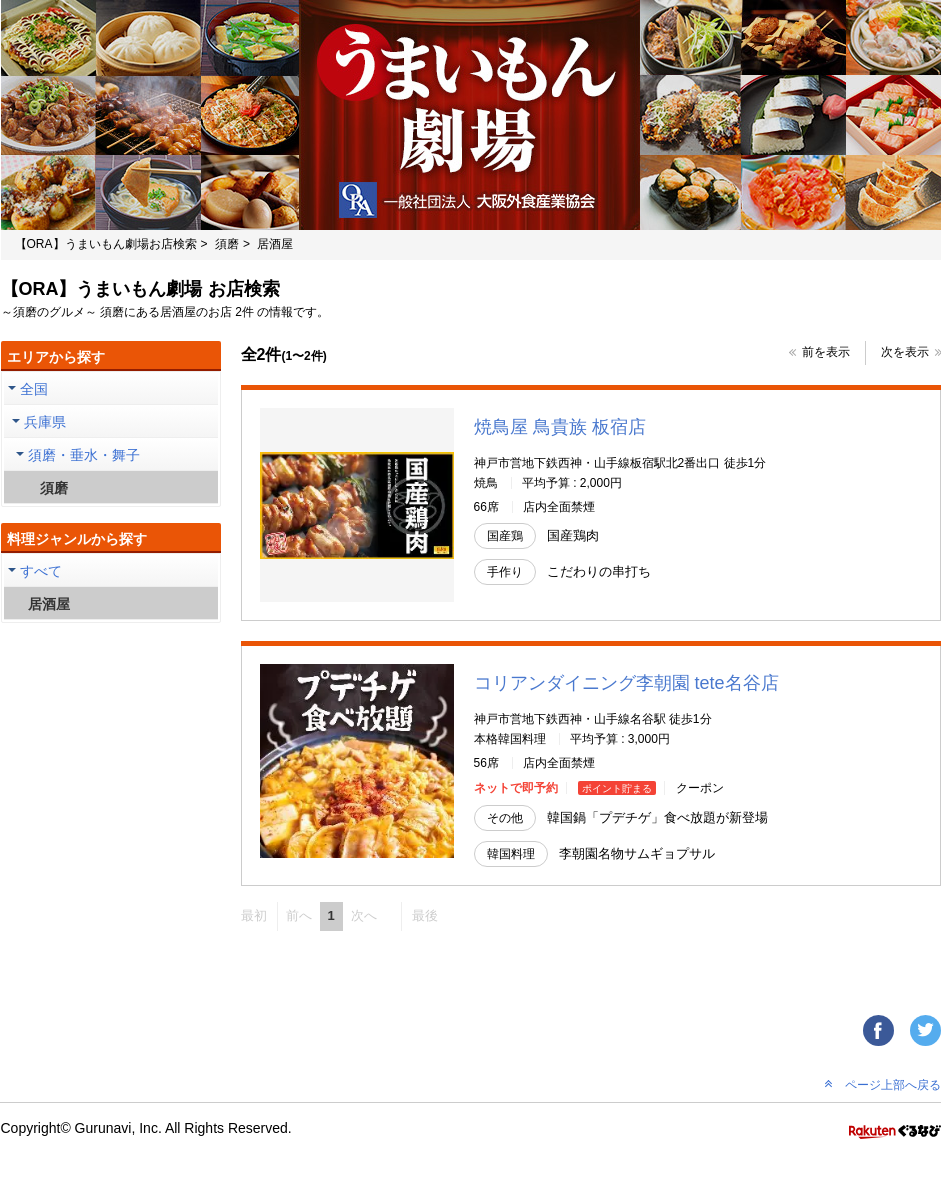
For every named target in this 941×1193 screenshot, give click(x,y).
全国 (34, 389)
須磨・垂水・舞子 (84, 455)
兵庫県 (45, 422)
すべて (41, 571)
